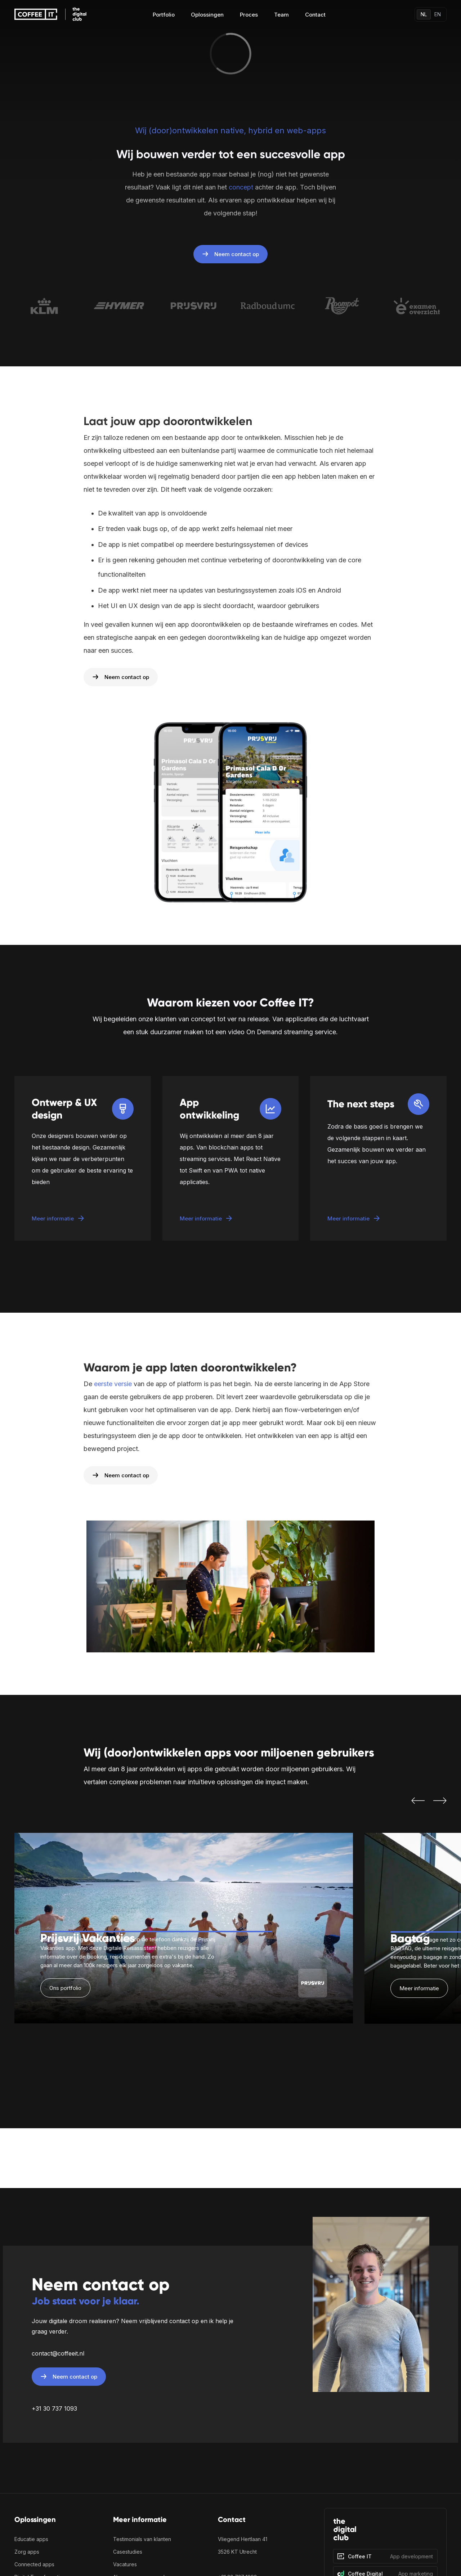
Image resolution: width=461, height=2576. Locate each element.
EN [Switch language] (437, 14)
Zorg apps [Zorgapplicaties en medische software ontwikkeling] (26, 2552)
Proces (249, 14)
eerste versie (113, 1384)
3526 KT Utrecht (238, 2552)
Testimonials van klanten (142, 2539)
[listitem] (183, 1928)
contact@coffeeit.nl (58, 2353)
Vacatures (125, 2564)
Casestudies (127, 2552)
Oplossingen (207, 14)
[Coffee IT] (385, 2556)
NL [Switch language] (424, 14)
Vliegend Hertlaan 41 (242, 2539)
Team (281, 14)
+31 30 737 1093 (54, 2408)
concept (241, 187)
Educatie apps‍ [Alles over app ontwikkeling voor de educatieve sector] (31, 2539)
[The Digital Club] (385, 2532)
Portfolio (164, 14)
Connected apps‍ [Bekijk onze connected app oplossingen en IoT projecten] (34, 2564)
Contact (315, 14)
